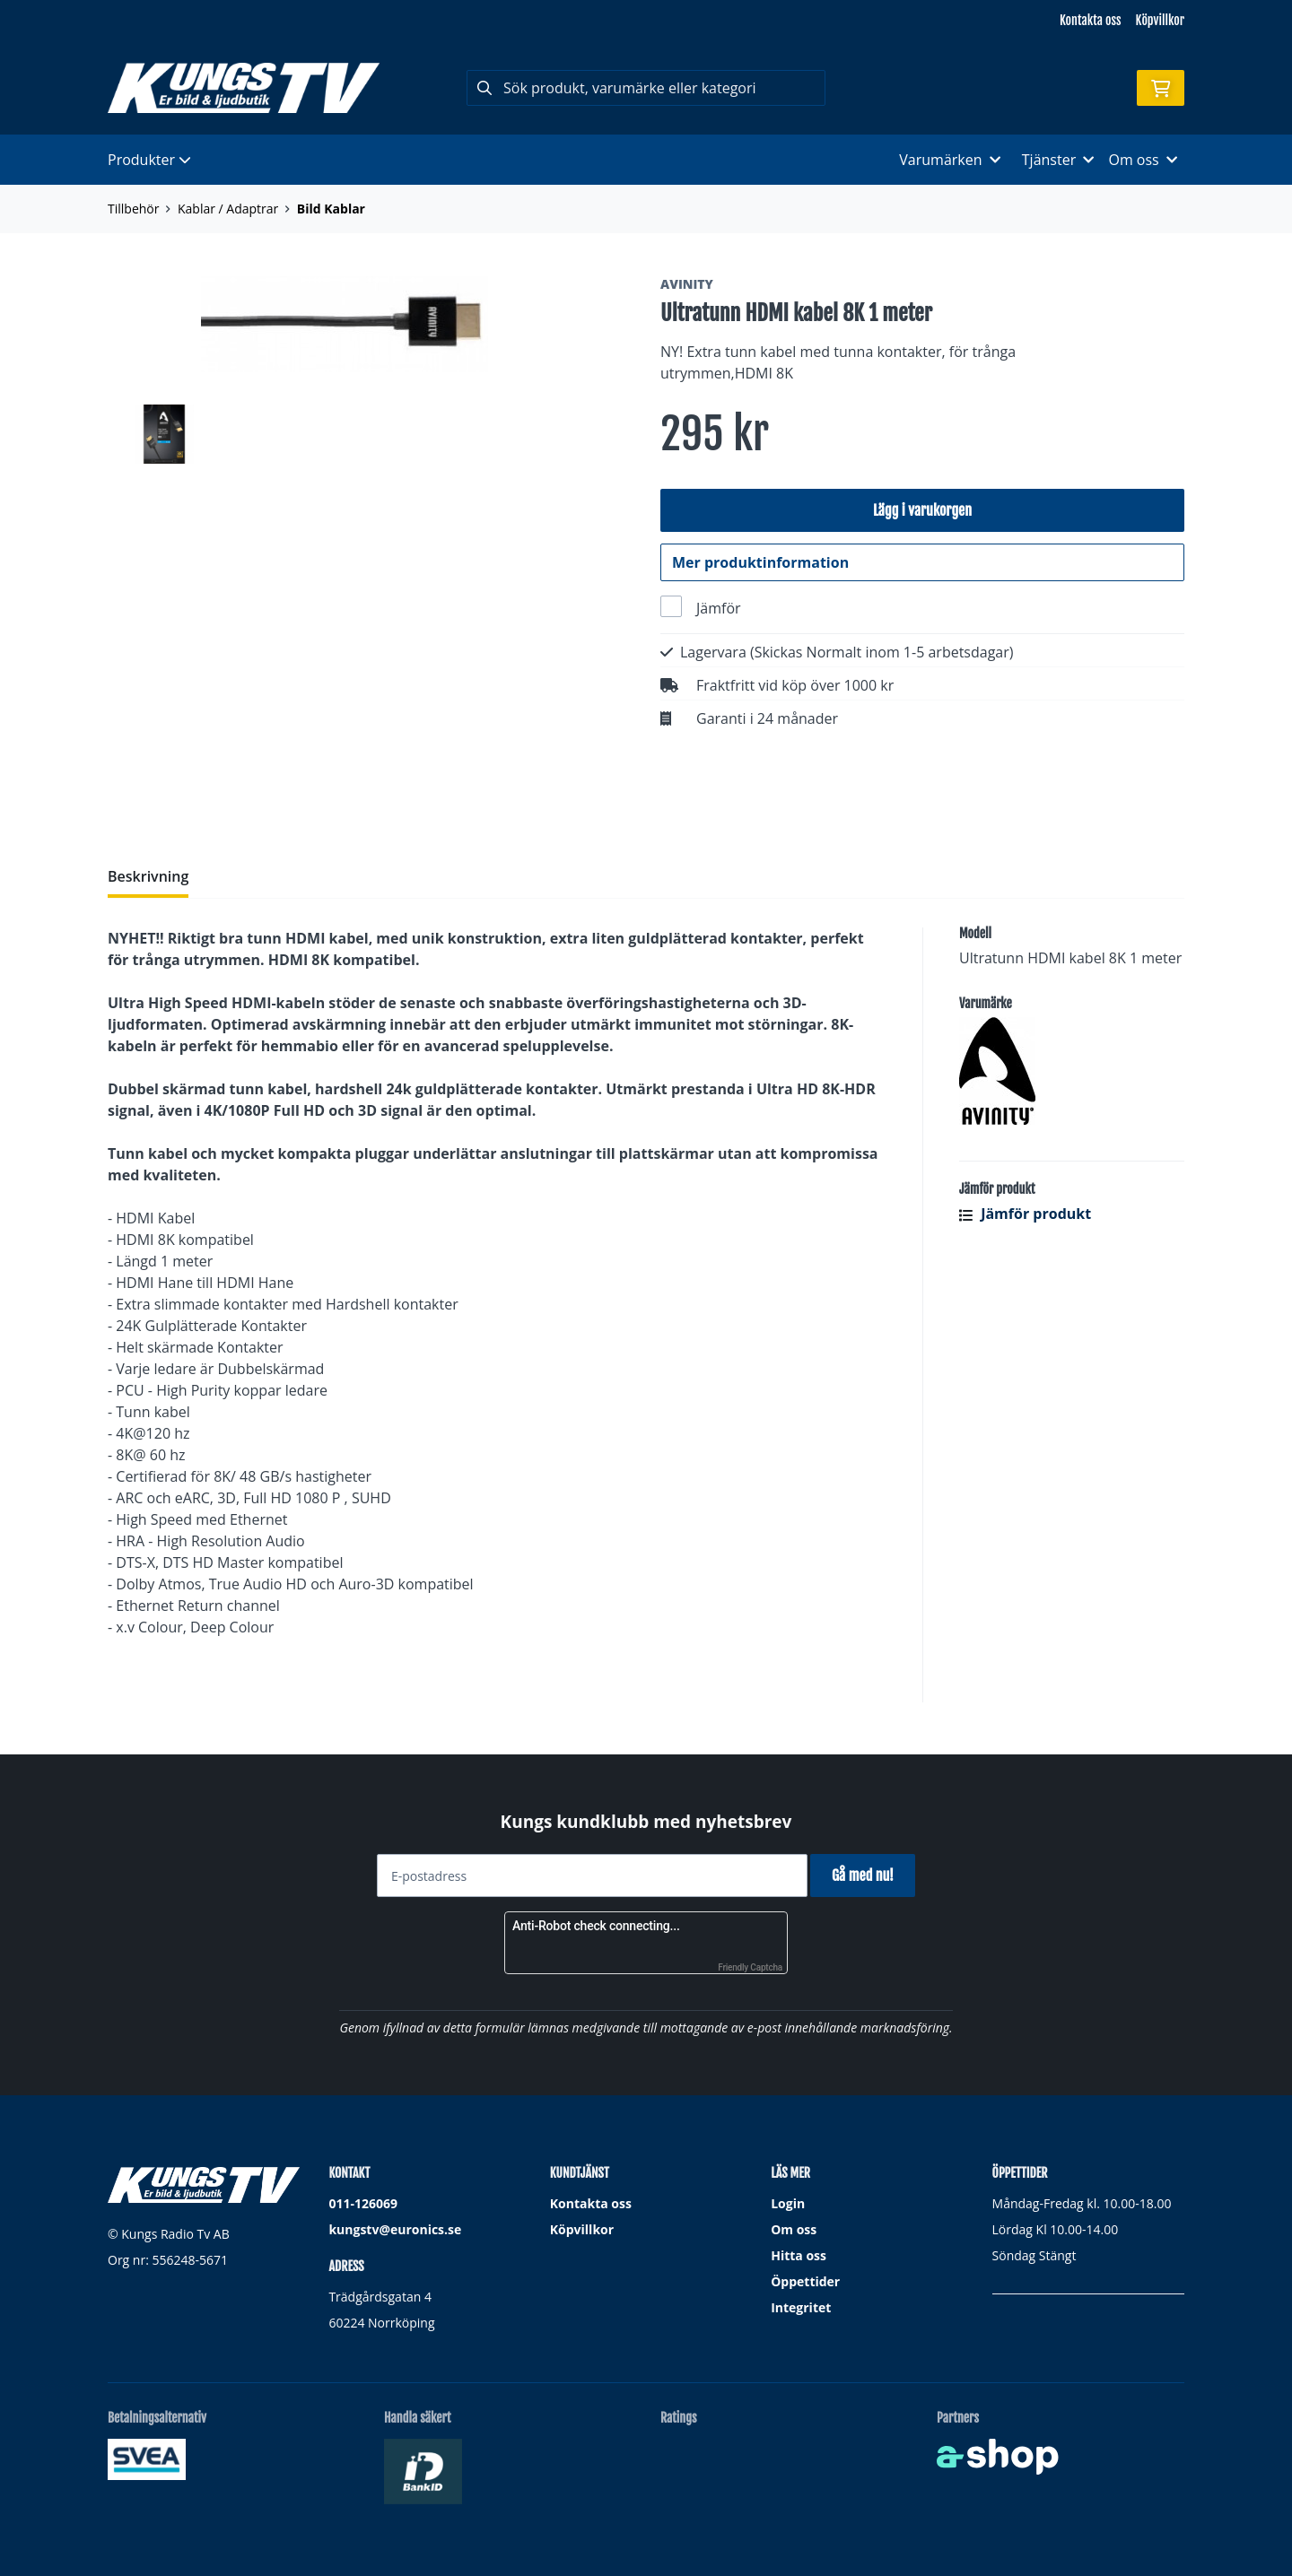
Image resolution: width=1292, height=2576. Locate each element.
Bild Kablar (331, 208)
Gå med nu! (868, 1875)
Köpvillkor (1160, 20)
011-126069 (362, 2203)
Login (788, 2203)
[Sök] (646, 88)
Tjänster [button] (1058, 160)
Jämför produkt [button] (1025, 1222)
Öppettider (805, 2281)
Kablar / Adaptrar (228, 208)
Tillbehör (133, 208)
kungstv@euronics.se (394, 2229)
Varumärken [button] (949, 160)
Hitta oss (798, 2255)
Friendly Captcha (750, 1967)
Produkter (149, 160)
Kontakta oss (1090, 20)
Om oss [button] (1142, 160)
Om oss (793, 2229)
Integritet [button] (801, 2307)
